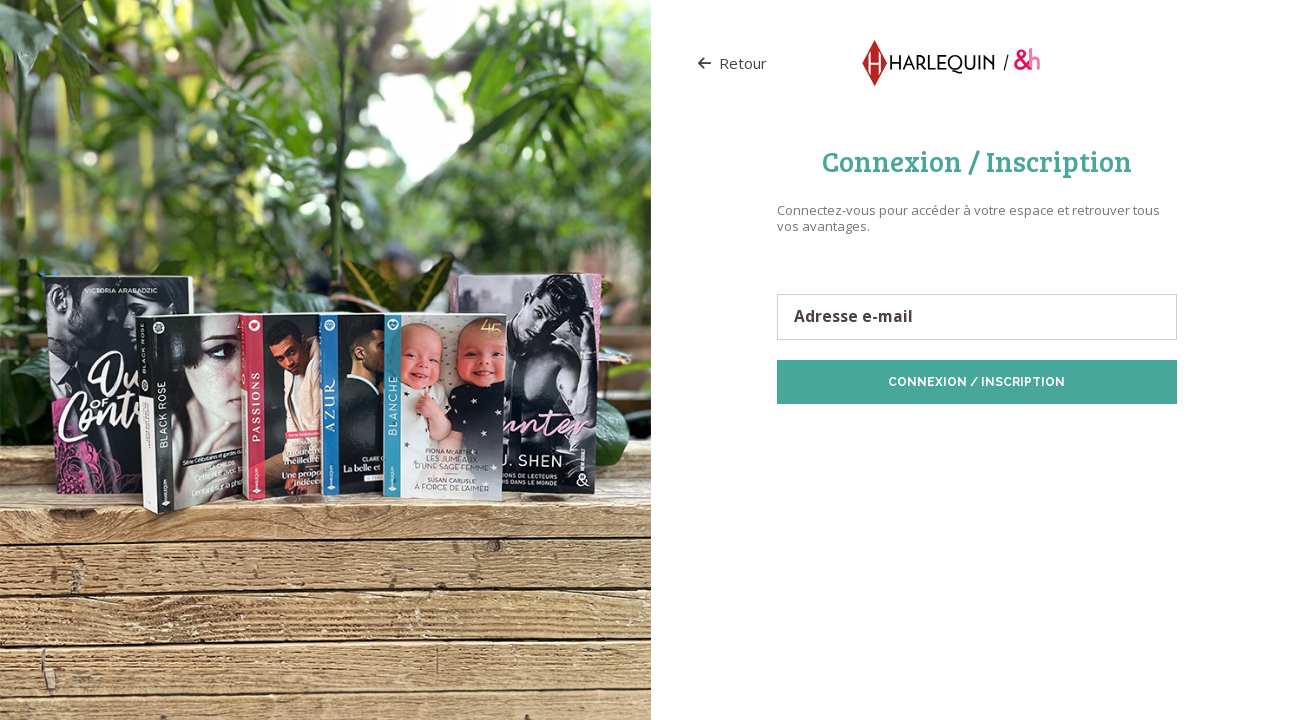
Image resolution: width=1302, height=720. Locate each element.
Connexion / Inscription (976, 382)
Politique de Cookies (1056, 435)
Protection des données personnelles (890, 435)
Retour (732, 63)
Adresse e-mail (853, 317)
